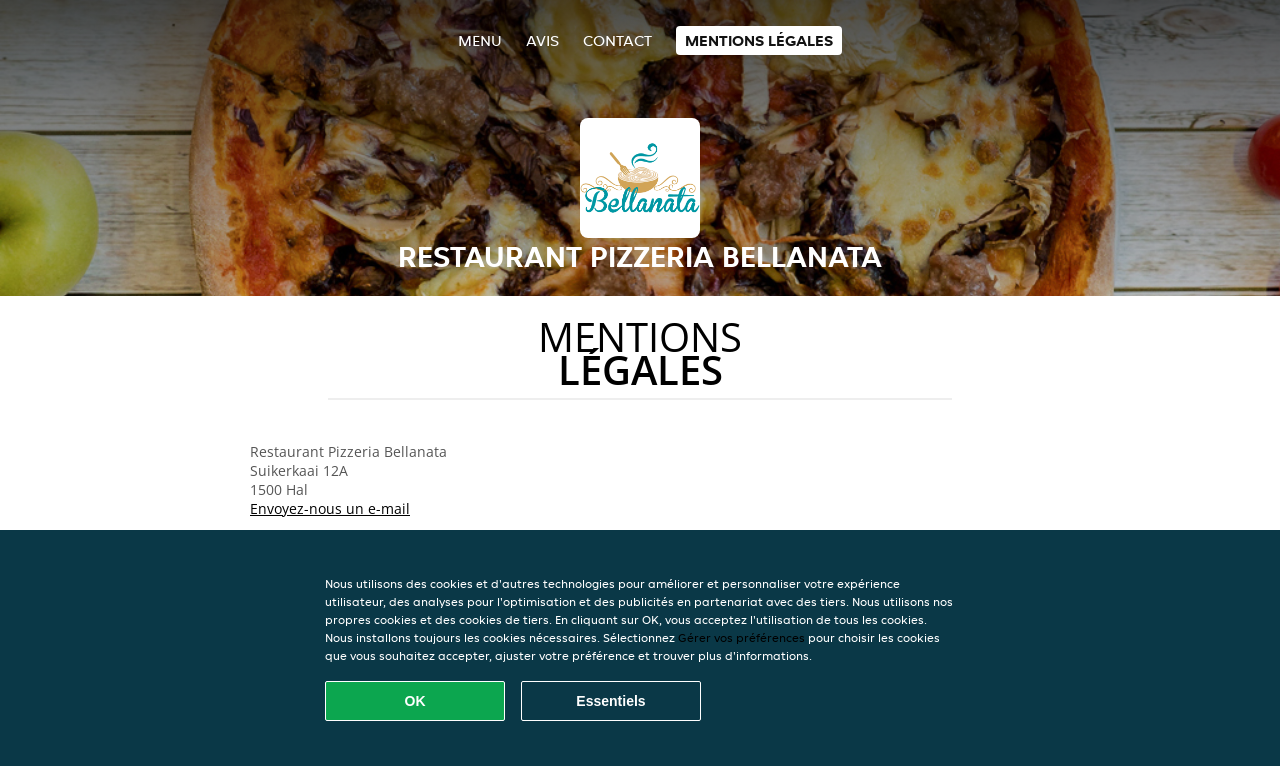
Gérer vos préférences (741, 637)
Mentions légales (759, 40)
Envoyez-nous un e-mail (330, 508)
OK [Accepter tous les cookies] (415, 701)
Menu (480, 40)
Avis (542, 40)
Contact (617, 40)
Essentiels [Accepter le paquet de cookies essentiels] (610, 701)
